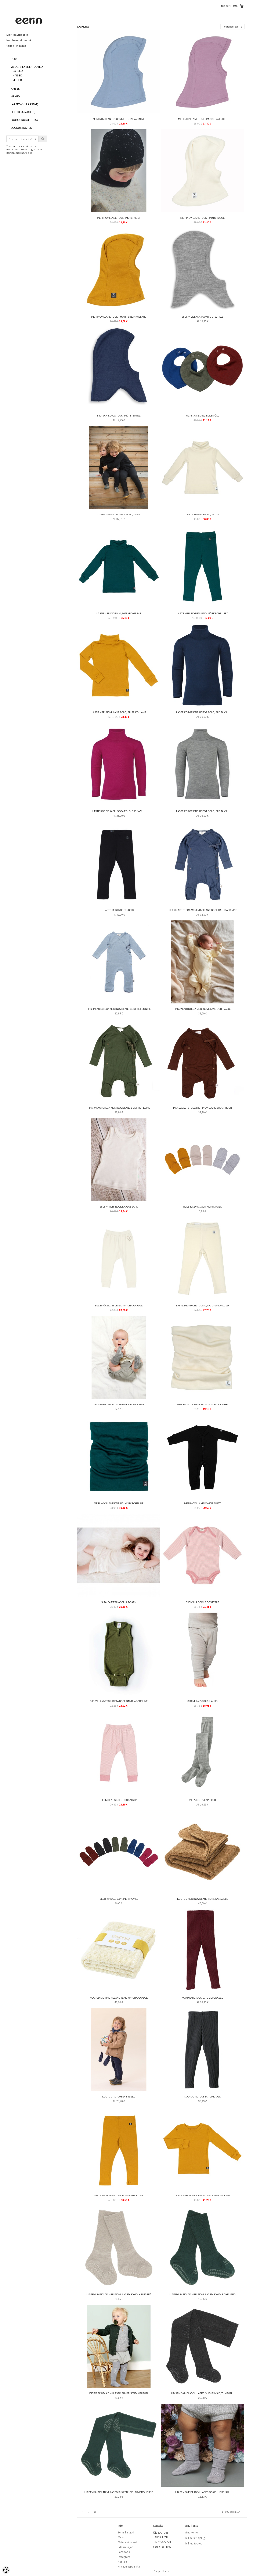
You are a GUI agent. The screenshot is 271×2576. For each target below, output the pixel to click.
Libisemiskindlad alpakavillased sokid (119, 1404)
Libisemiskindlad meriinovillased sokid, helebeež (118, 2294)
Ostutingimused (127, 2542)
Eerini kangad (126, 2532)
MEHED (17, 80)
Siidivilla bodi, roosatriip (202, 1602)
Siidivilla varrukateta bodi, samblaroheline (119, 1701)
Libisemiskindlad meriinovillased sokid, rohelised (202, 2294)
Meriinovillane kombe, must (202, 1503)
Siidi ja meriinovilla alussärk (119, 1206)
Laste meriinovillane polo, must (118, 514)
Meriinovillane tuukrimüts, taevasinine (119, 119)
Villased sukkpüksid (202, 1800)
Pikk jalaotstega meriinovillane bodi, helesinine (119, 1009)
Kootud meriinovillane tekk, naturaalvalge (119, 1997)
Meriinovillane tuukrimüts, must (119, 218)
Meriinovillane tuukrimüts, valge (202, 218)
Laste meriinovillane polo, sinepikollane (119, 712)
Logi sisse (34, 149)
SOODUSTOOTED (21, 127)
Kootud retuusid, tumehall (202, 2096)
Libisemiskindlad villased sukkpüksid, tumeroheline (118, 2492)
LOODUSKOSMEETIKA (24, 120)
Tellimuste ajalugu (195, 2538)
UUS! (14, 59)
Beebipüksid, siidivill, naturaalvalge (119, 1305)
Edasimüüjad (125, 2547)
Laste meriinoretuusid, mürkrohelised (202, 613)
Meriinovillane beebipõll (202, 415)
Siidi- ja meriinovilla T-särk (118, 1602)
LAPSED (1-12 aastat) (24, 104)
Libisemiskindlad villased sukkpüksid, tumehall (202, 2393)
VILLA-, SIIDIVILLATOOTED (27, 66)
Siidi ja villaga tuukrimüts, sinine (119, 415)
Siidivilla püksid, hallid (202, 1701)
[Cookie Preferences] (6, 2570)
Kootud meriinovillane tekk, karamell (202, 1899)
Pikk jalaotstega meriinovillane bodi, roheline (119, 1108)
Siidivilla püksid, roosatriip (119, 1800)
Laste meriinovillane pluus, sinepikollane (202, 2195)
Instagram (124, 2557)
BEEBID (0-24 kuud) (23, 112)
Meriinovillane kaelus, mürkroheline (119, 1503)
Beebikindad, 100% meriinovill (202, 1206)
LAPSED (18, 70)
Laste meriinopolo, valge (202, 514)
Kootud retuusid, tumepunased (202, 1997)
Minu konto (191, 2532)
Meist (121, 2537)
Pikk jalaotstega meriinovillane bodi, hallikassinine (202, 910)
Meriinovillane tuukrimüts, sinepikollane (118, 316)
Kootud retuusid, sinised (118, 2096)
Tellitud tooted (193, 2543)
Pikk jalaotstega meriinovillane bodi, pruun (202, 1108)
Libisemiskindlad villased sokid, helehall (202, 2492)
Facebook (124, 2552)
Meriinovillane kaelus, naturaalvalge (202, 1404)
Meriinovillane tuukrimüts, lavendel (202, 119)
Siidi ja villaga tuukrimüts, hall (202, 316)
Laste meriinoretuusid (119, 910)
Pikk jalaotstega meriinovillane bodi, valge (203, 1009)
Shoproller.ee (162, 2571)
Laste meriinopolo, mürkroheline (119, 613)
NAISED (17, 75)
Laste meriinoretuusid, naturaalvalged (202, 1305)
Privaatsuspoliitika (129, 2566)
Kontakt (122, 2562)
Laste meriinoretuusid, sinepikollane (119, 2195)
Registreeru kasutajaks (19, 152)
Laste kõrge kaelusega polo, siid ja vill (202, 712)
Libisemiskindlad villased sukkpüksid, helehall (119, 2393)
